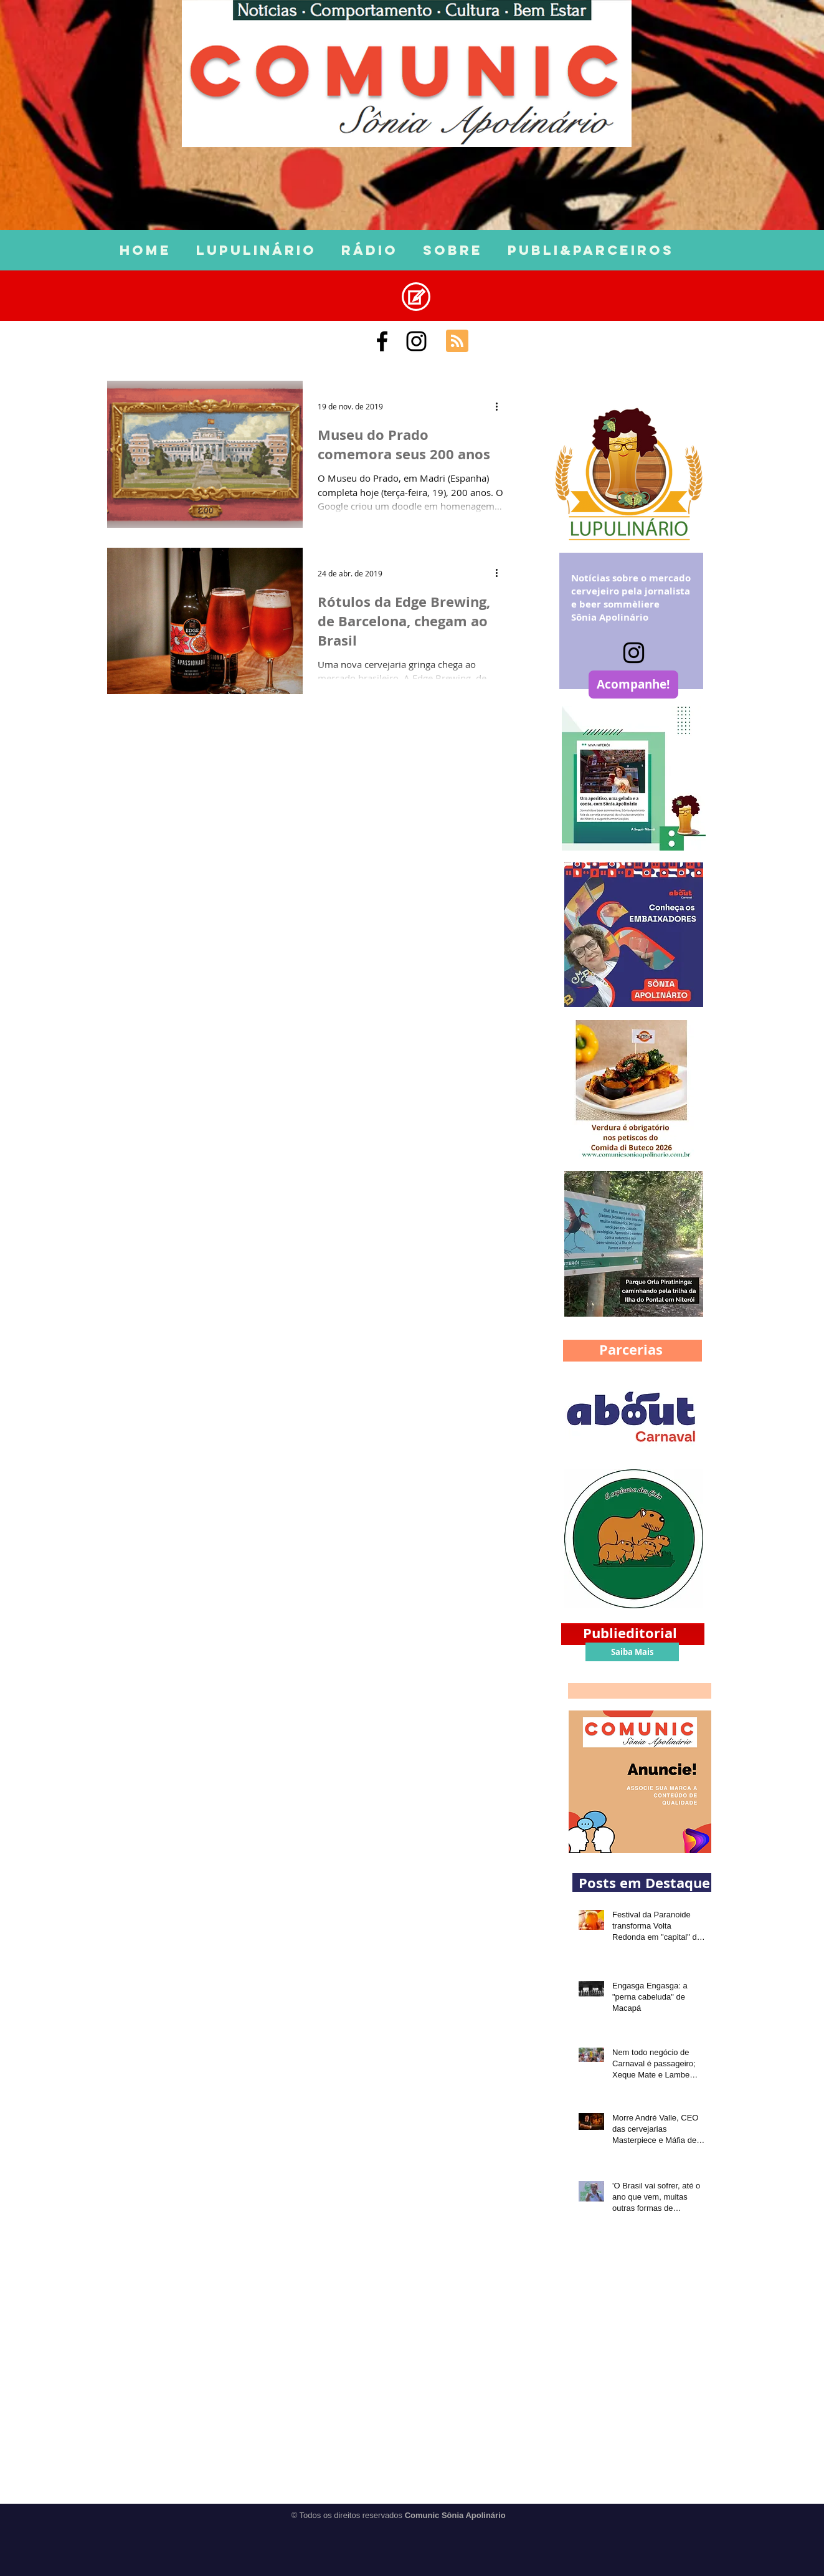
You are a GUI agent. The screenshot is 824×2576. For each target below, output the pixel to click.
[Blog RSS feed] (457, 341)
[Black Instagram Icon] (416, 341)
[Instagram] (634, 653)
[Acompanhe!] (633, 684)
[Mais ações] (501, 406)
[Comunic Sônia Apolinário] (382, 341)
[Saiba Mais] (632, 1652)
